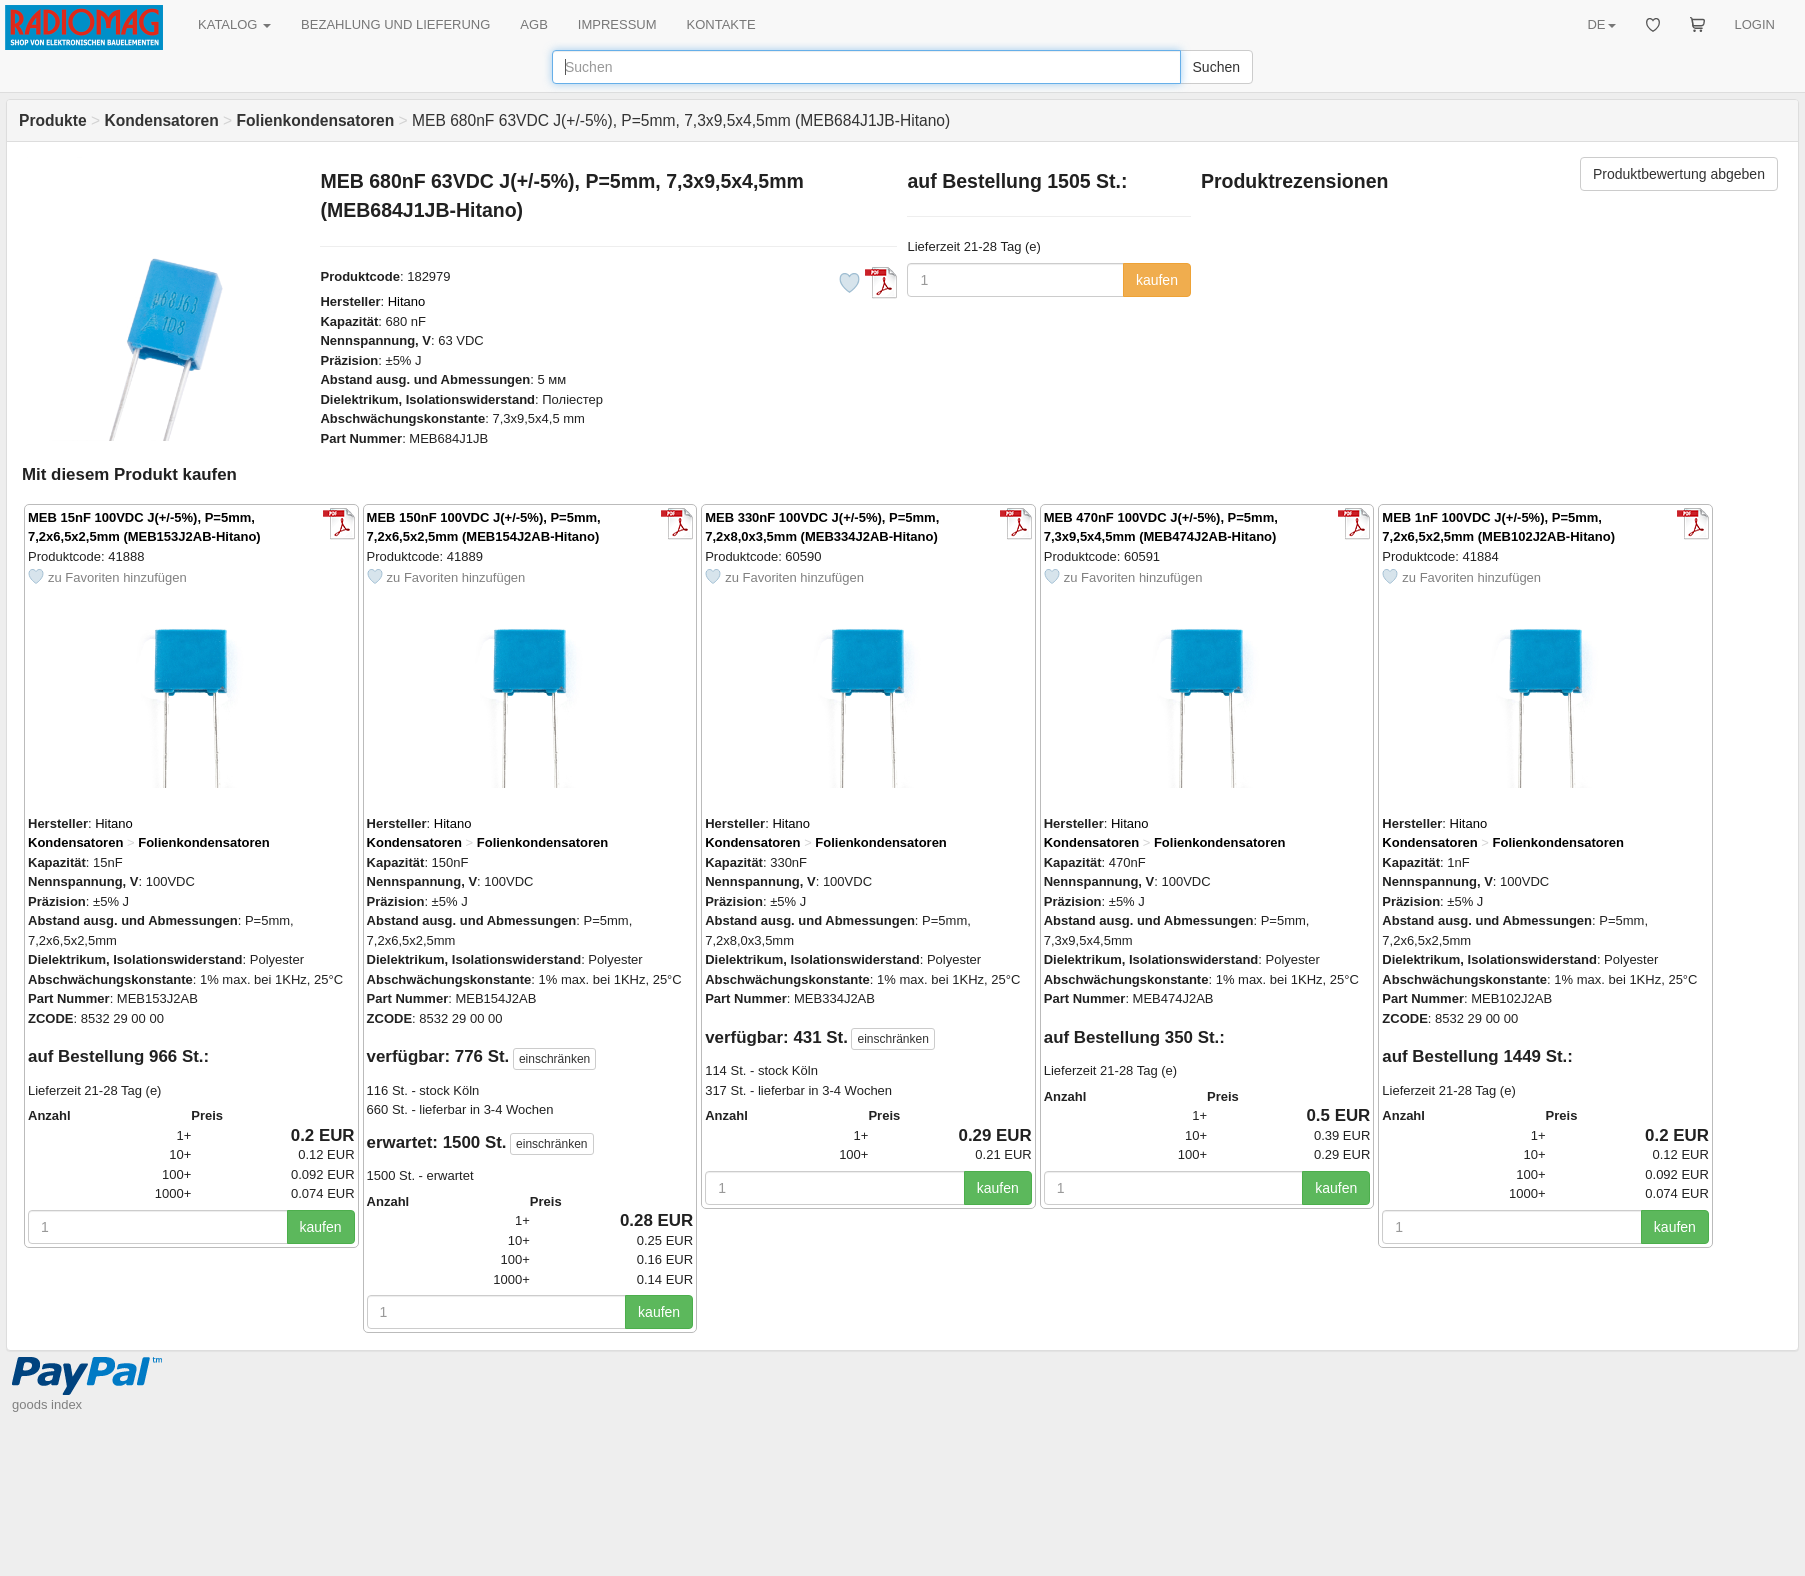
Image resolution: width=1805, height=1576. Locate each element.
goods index (47, 1404)
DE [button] (1601, 24)
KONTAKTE (721, 24)
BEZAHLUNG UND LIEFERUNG (395, 24)
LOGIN (1755, 24)
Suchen (1216, 67)
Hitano (407, 301)
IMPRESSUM (617, 24)
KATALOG (234, 24)
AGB (533, 24)
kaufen (1157, 280)
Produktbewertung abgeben (1679, 174)
